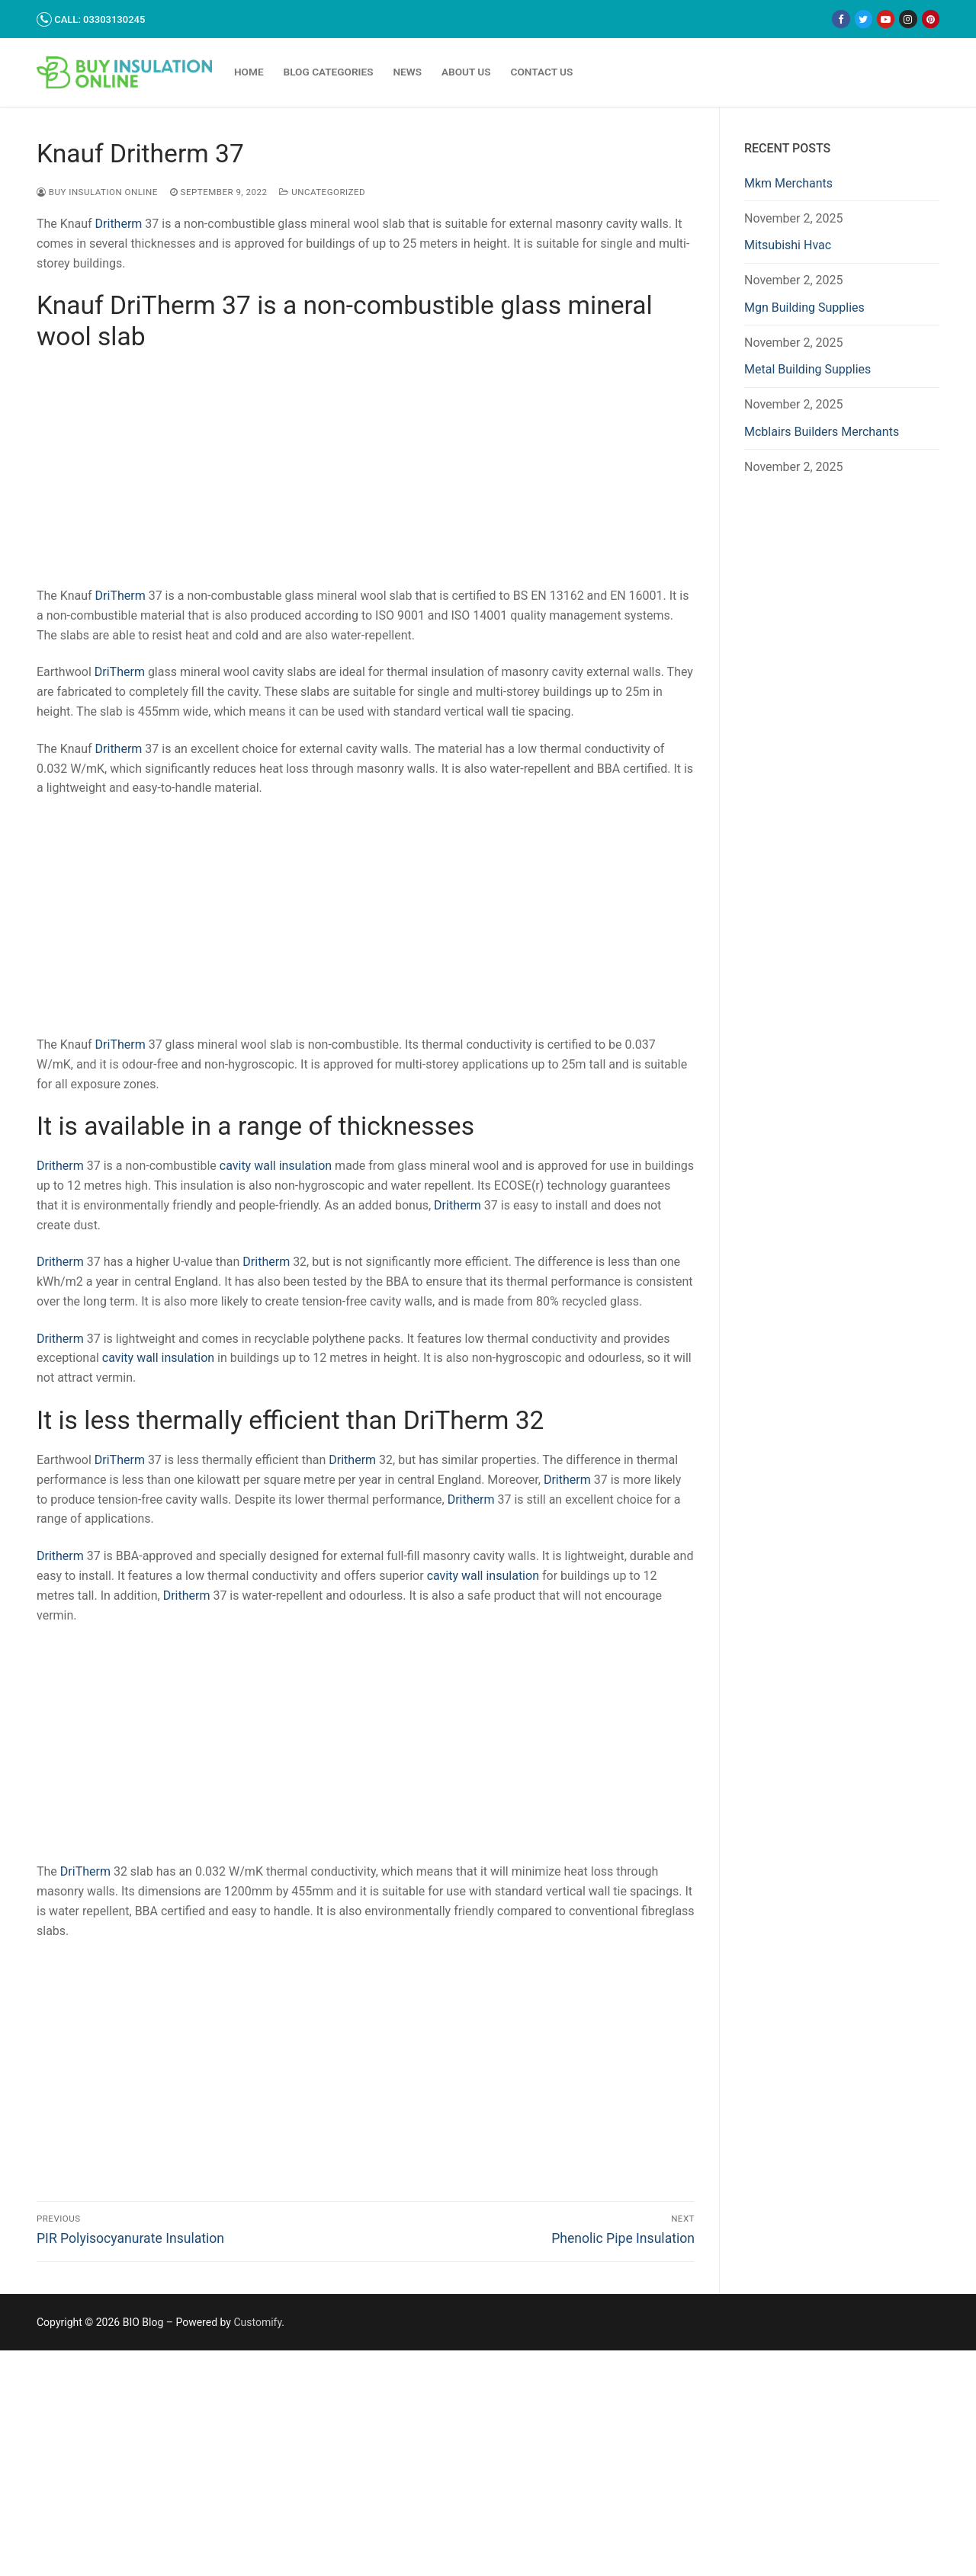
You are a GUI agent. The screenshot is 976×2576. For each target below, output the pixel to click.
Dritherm (119, 223)
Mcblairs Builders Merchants (821, 432)
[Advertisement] (366, 473)
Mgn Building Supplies (804, 307)
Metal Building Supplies (807, 369)
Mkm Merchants (788, 183)
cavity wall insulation (276, 1165)
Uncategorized (322, 192)
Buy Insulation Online (97, 192)
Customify (257, 2322)
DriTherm (120, 595)
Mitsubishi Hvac (787, 245)
